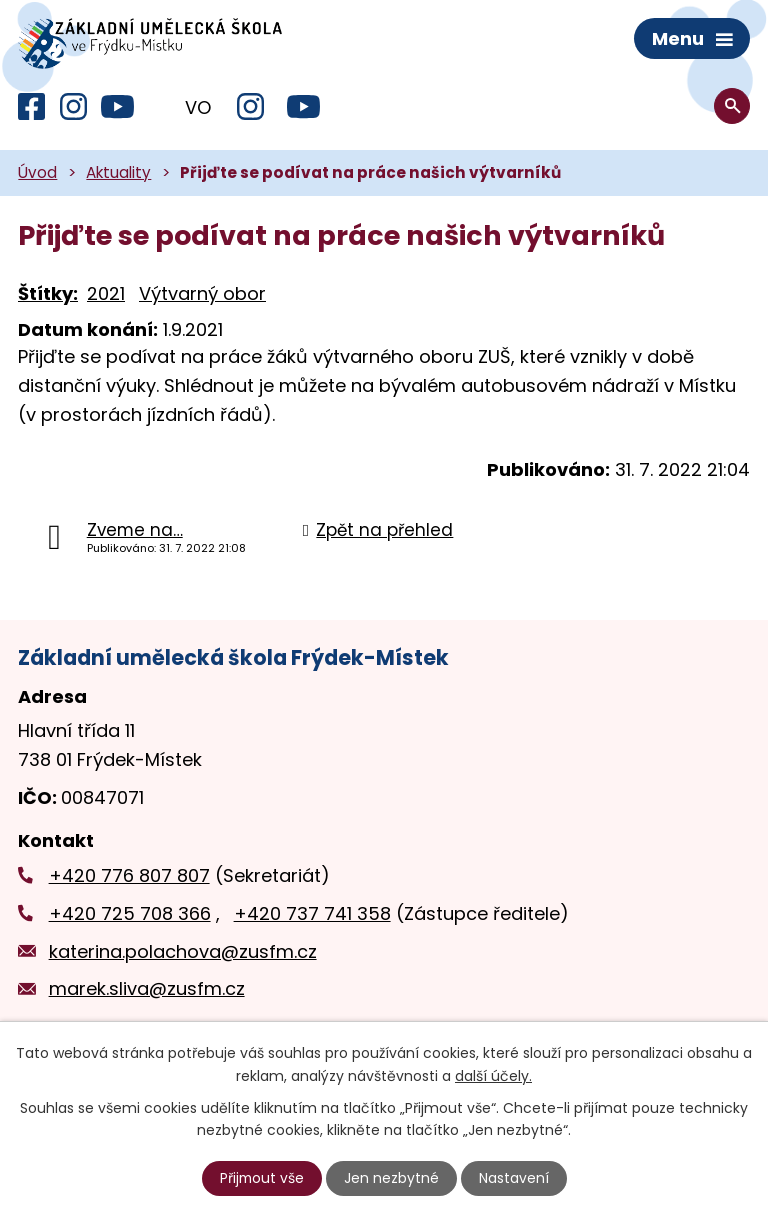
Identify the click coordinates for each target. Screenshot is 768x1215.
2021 (106, 296)
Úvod (37, 175)
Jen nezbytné (392, 1178)
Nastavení (515, 1178)
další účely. (493, 1075)
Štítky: (48, 296)
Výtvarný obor (202, 296)
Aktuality (118, 175)
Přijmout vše (262, 1178)
